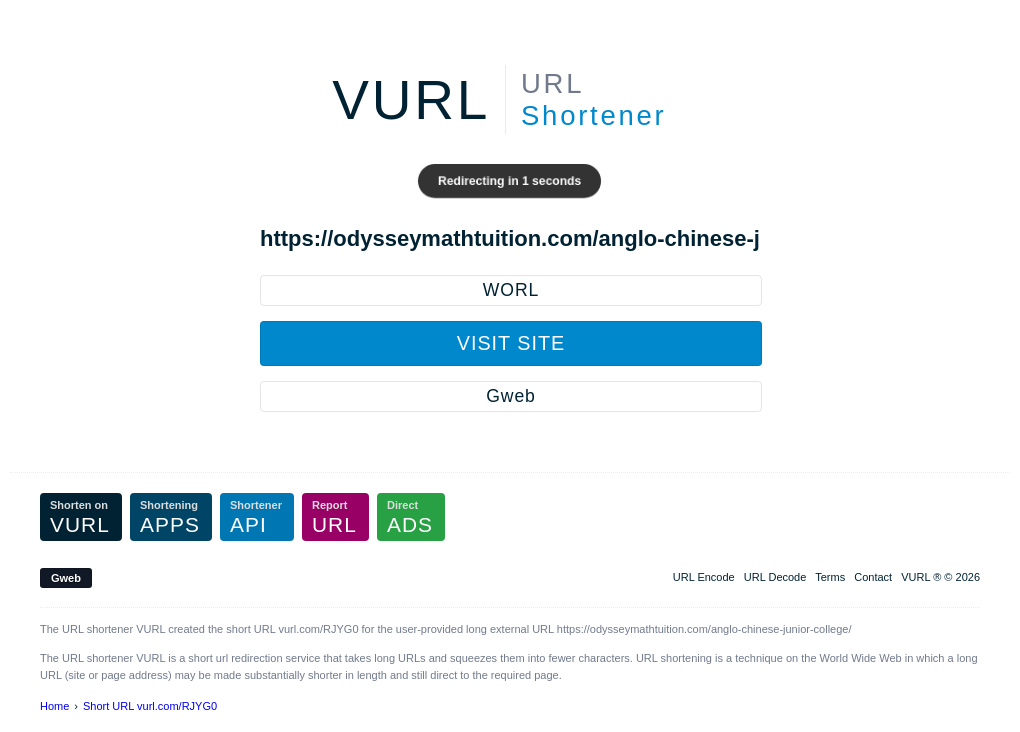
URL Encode (704, 577)
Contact (873, 577)
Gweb (510, 396)
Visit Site (511, 343)
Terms (830, 577)
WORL (511, 290)
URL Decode (775, 577)
